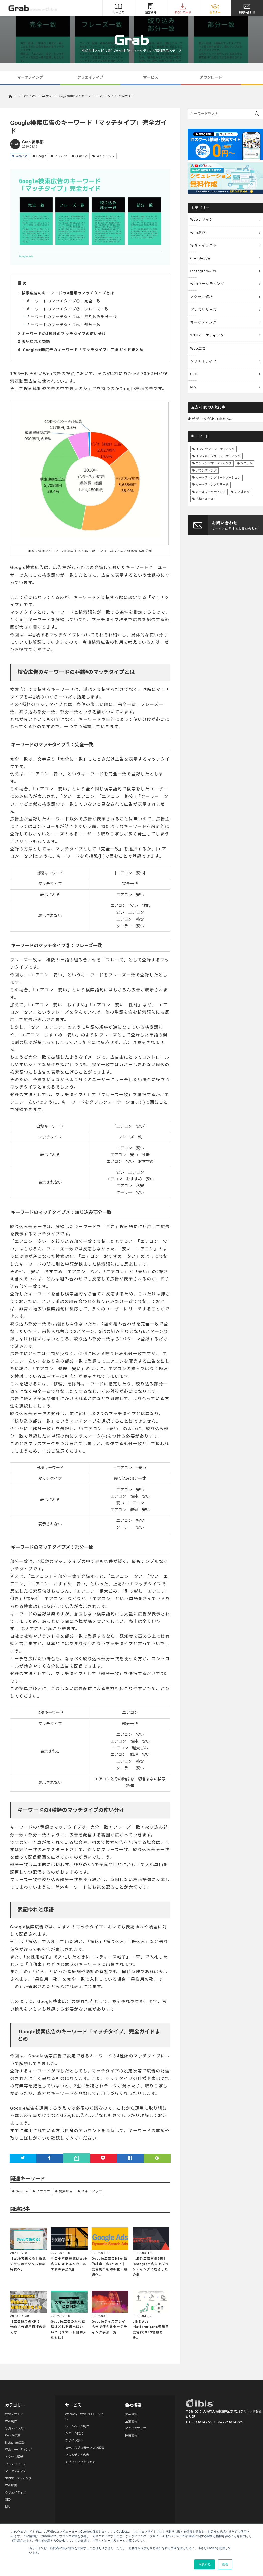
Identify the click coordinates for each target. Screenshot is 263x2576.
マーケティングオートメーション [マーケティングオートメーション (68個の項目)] (218, 484)
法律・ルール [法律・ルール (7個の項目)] (205, 505)
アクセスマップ (135, 2428)
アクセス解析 (202, 300)
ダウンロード (211, 77)
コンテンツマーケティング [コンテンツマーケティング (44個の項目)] (214, 470)
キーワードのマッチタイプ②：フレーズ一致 (70, 308)
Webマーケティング (207, 286)
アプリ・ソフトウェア (80, 2461)
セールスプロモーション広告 (84, 2447)
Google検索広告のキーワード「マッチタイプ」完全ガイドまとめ (84, 349)
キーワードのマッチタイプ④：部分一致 (65, 324)
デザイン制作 (74, 2440)
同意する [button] (205, 2564)
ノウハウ (60, 156)
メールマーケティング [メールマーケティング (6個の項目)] (211, 498)
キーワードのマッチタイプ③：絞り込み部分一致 (74, 316)
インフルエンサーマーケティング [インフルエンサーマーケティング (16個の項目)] (218, 462)
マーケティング (30, 77)
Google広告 (201, 260)
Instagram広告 (203, 273)
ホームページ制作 (77, 2426)
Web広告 (49, 96)
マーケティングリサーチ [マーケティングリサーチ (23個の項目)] (212, 491)
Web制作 (198, 233)
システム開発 (74, 2433)
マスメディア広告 (77, 2454)
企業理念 (131, 2413)
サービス (150, 77)
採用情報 (131, 2435)
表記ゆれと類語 (35, 341)
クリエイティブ (90, 77)
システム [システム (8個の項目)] (246, 470)
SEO (194, 379)
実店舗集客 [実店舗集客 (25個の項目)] (241, 498)
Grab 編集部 (33, 142)
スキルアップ (105, 156)
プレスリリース (204, 313)
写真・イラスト (204, 246)
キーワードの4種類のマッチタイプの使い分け (64, 333)
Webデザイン (202, 220)
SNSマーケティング (207, 339)
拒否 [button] (225, 2564)
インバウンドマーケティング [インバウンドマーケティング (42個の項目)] (215, 455)
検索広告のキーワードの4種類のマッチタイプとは (69, 293)
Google (41, 156)
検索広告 (81, 156)
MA (193, 393)
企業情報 (131, 2420)
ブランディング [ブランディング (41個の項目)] (206, 477)
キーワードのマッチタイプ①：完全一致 (65, 301)
